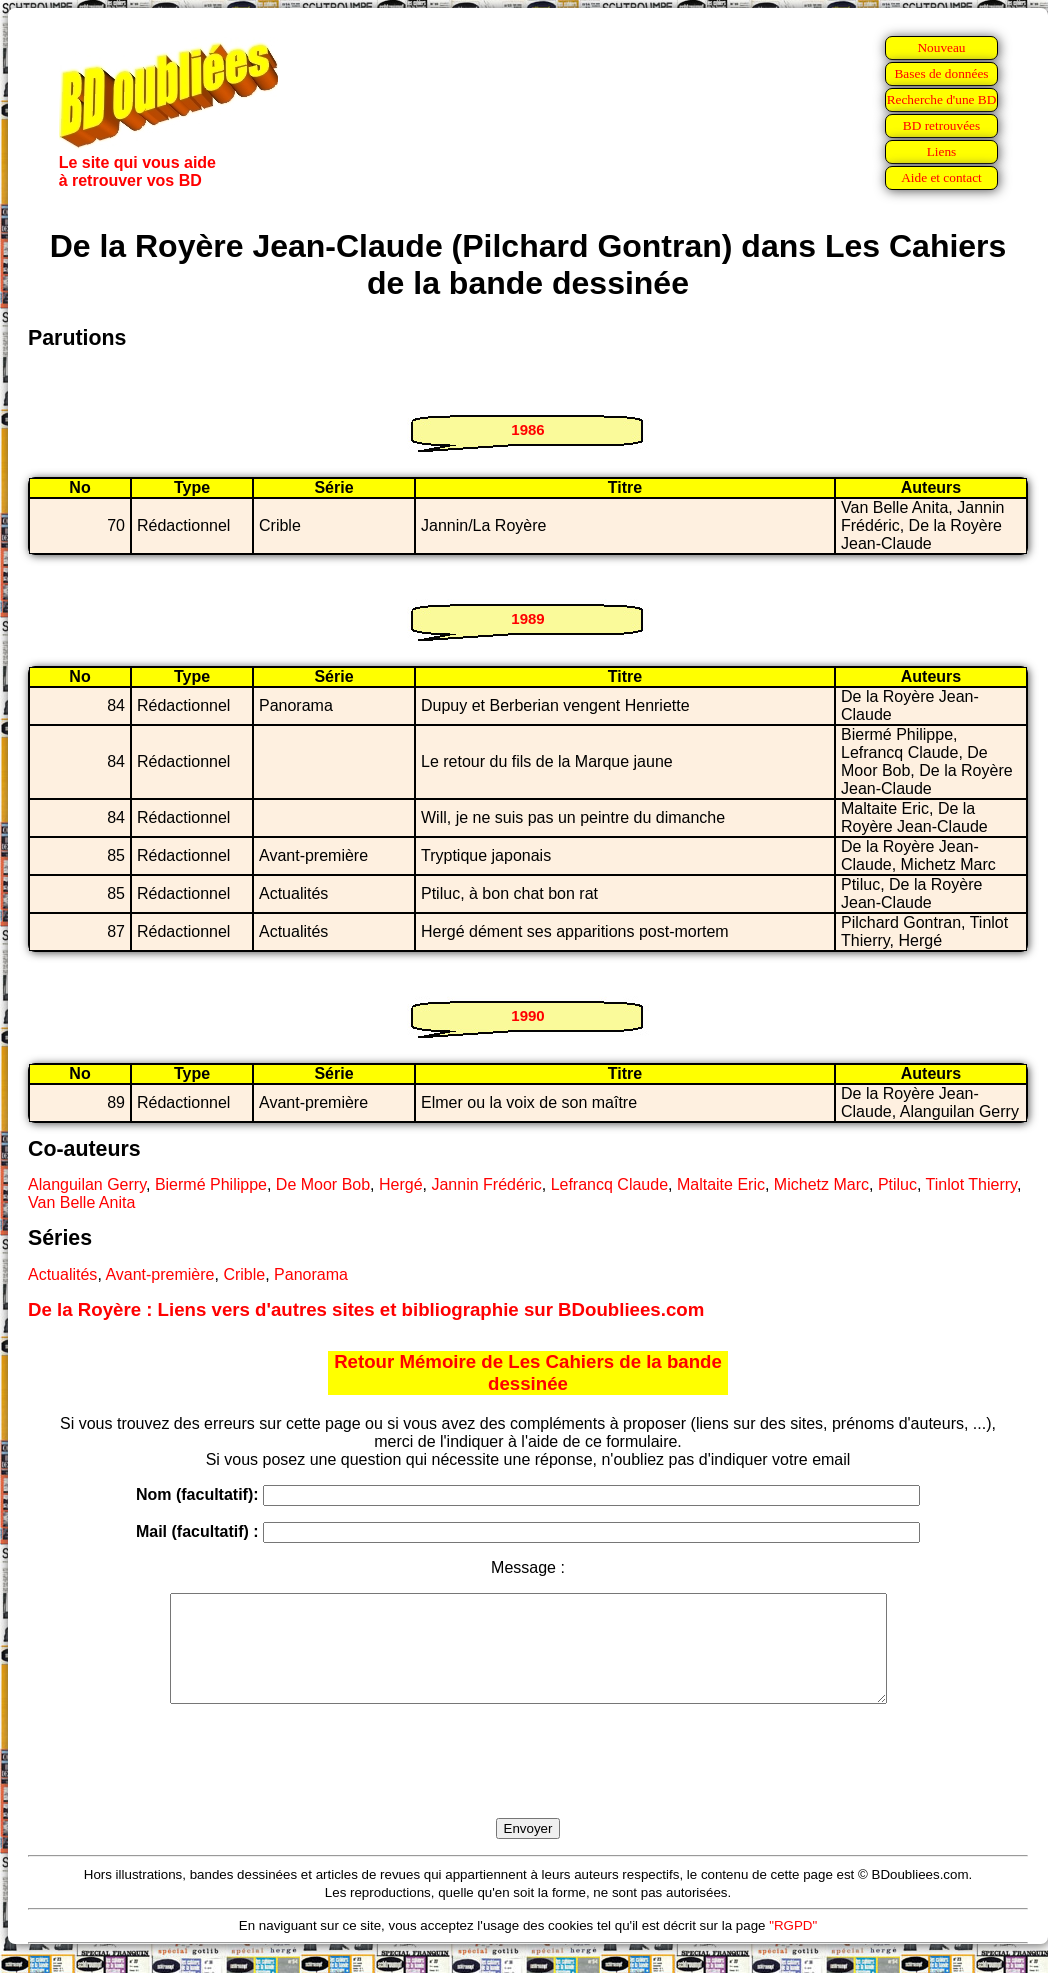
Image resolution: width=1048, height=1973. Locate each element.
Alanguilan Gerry (87, 1184)
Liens (942, 151)
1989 (527, 618)
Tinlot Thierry (971, 1184)
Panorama (311, 1274)
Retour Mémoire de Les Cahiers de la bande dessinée (528, 1372)
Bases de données (941, 73)
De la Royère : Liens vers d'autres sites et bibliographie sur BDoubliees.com (366, 1309)
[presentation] (528, 1784)
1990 (527, 1015)
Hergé (401, 1184)
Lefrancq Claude (609, 1184)
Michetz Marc (821, 1184)
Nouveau (941, 47)
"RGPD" (793, 1946)
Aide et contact (941, 177)
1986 (527, 429)
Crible (244, 1274)
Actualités (62, 1274)
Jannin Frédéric (486, 1184)
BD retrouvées (941, 125)
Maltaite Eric (721, 1184)
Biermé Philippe (211, 1184)
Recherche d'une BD (942, 99)
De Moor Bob (323, 1184)
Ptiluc (897, 1184)
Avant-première (159, 1274)
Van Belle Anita (81, 1202)
